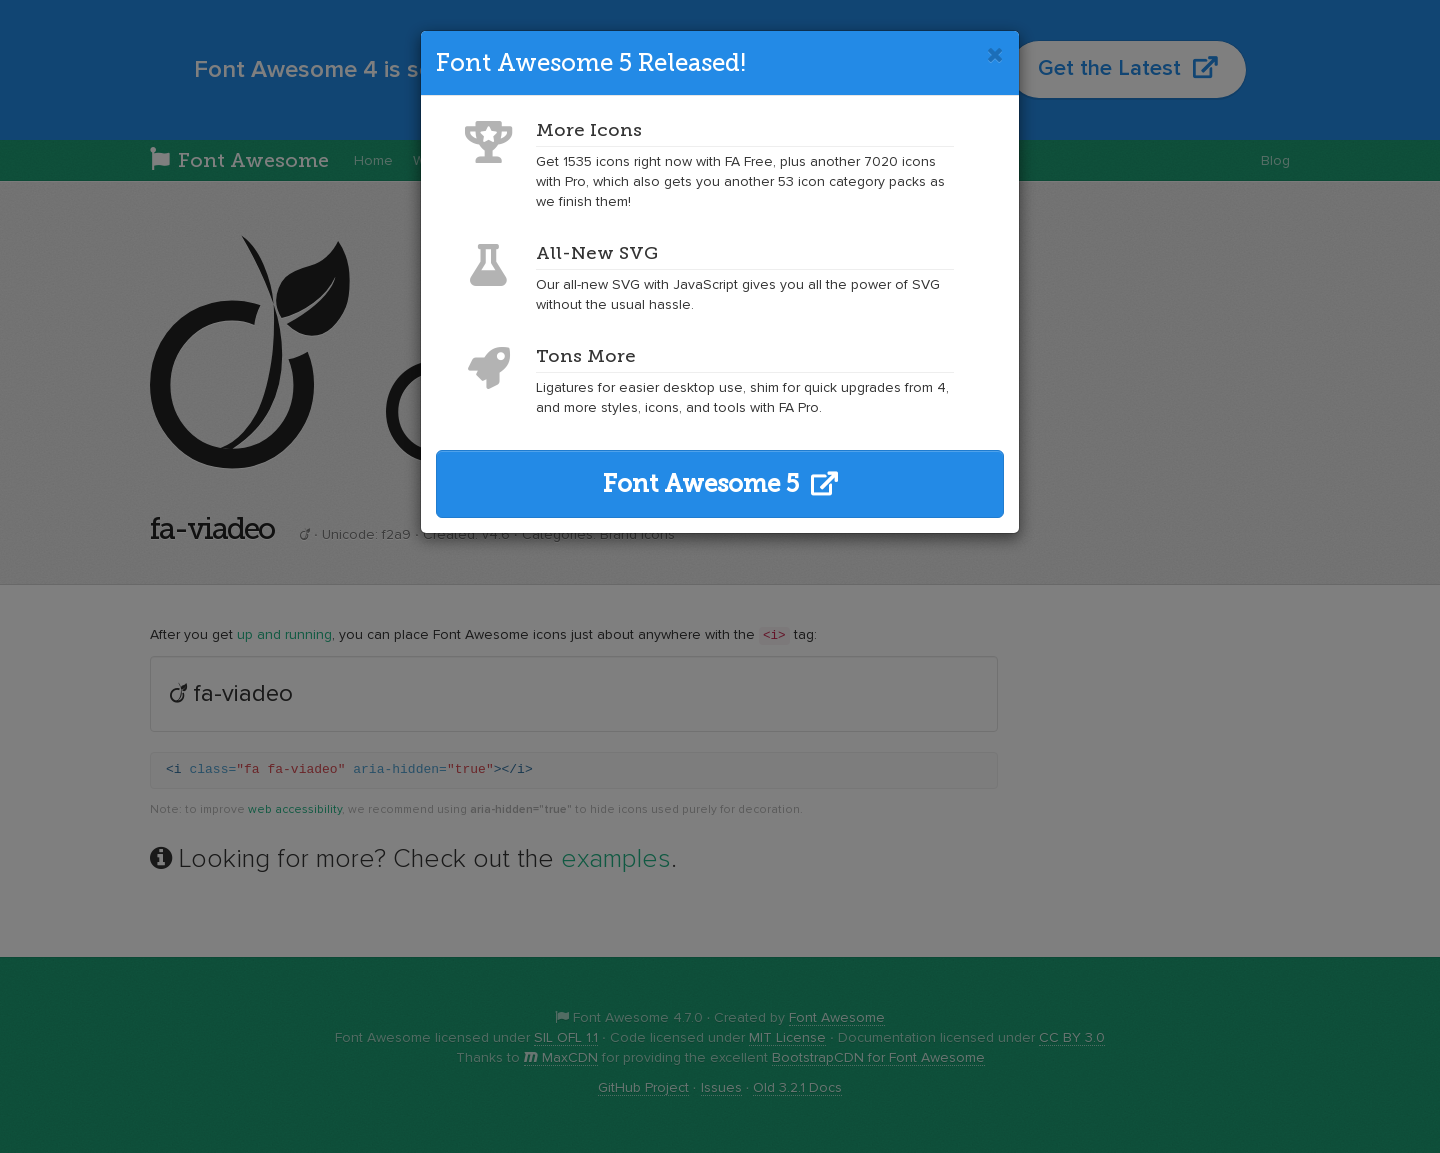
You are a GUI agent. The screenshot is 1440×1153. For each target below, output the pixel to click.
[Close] (995, 55)
